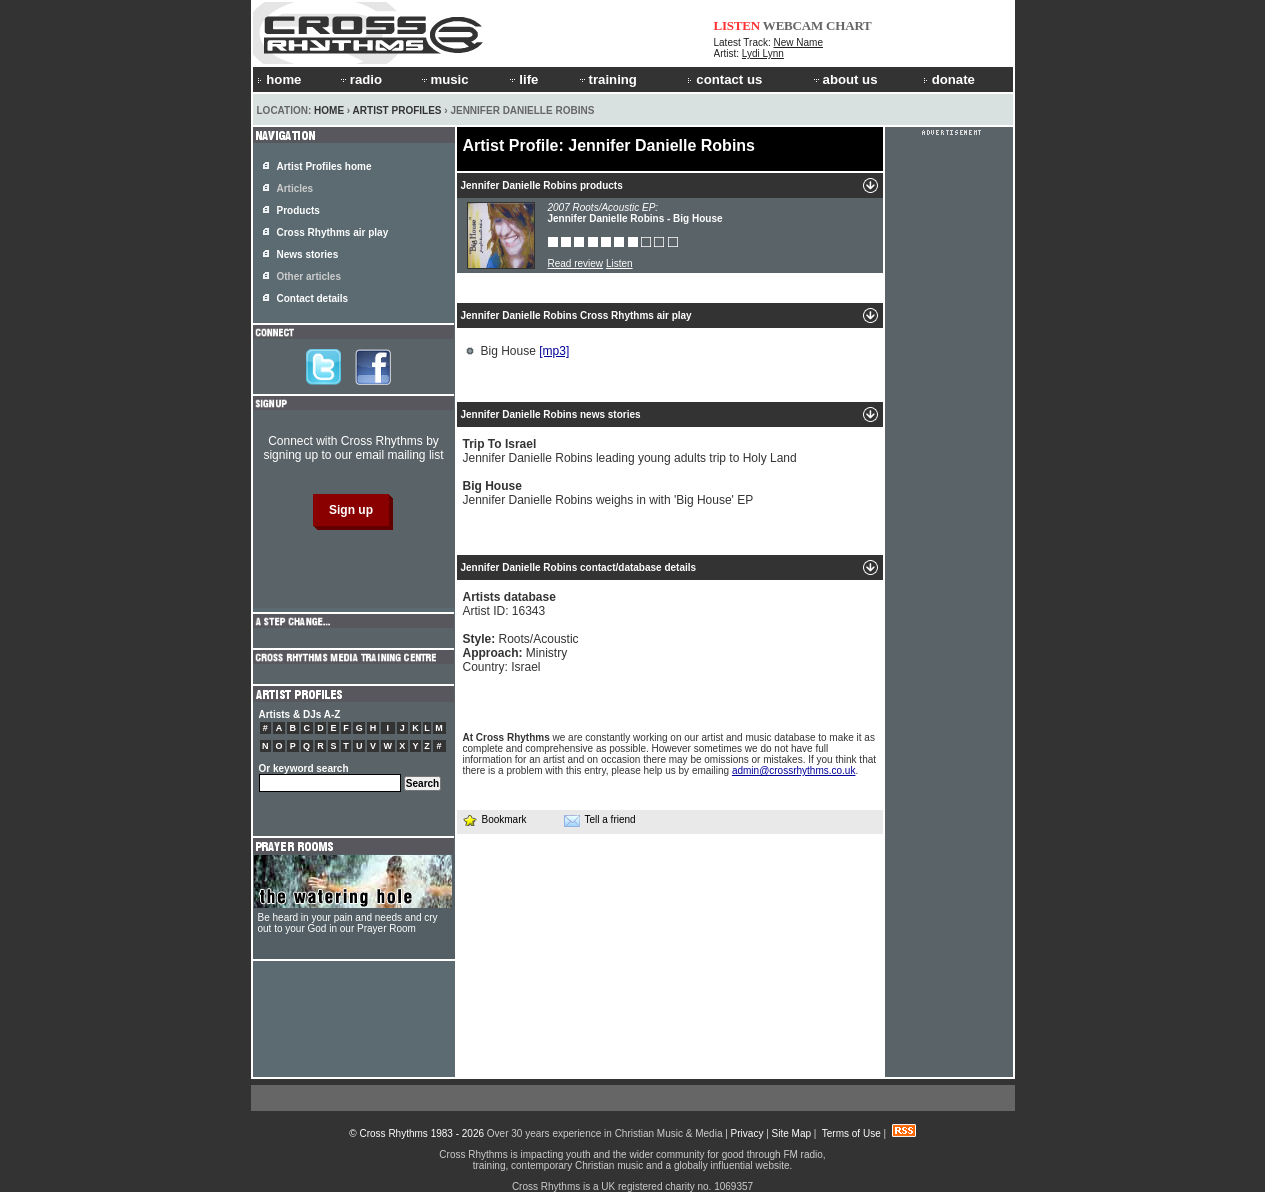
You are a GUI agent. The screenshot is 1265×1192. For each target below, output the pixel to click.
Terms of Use (851, 1133)
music (444, 79)
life (522, 79)
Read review (576, 263)
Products (298, 210)
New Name (798, 42)
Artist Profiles (397, 110)
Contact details (313, 298)
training (607, 79)
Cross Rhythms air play (333, 232)
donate (949, 79)
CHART (849, 25)
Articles (295, 188)
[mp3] (554, 351)
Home (329, 110)
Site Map (791, 1133)
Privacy (747, 1133)
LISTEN (737, 25)
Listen (619, 263)
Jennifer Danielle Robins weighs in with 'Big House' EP (608, 493)
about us (844, 79)
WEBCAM (793, 25)
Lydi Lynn (763, 53)
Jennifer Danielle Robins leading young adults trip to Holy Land (630, 451)
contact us (724, 79)
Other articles (309, 276)
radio (360, 79)
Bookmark (494, 819)
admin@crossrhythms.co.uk (794, 770)
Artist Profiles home (324, 166)
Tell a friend (600, 820)
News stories (308, 254)
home (279, 79)
